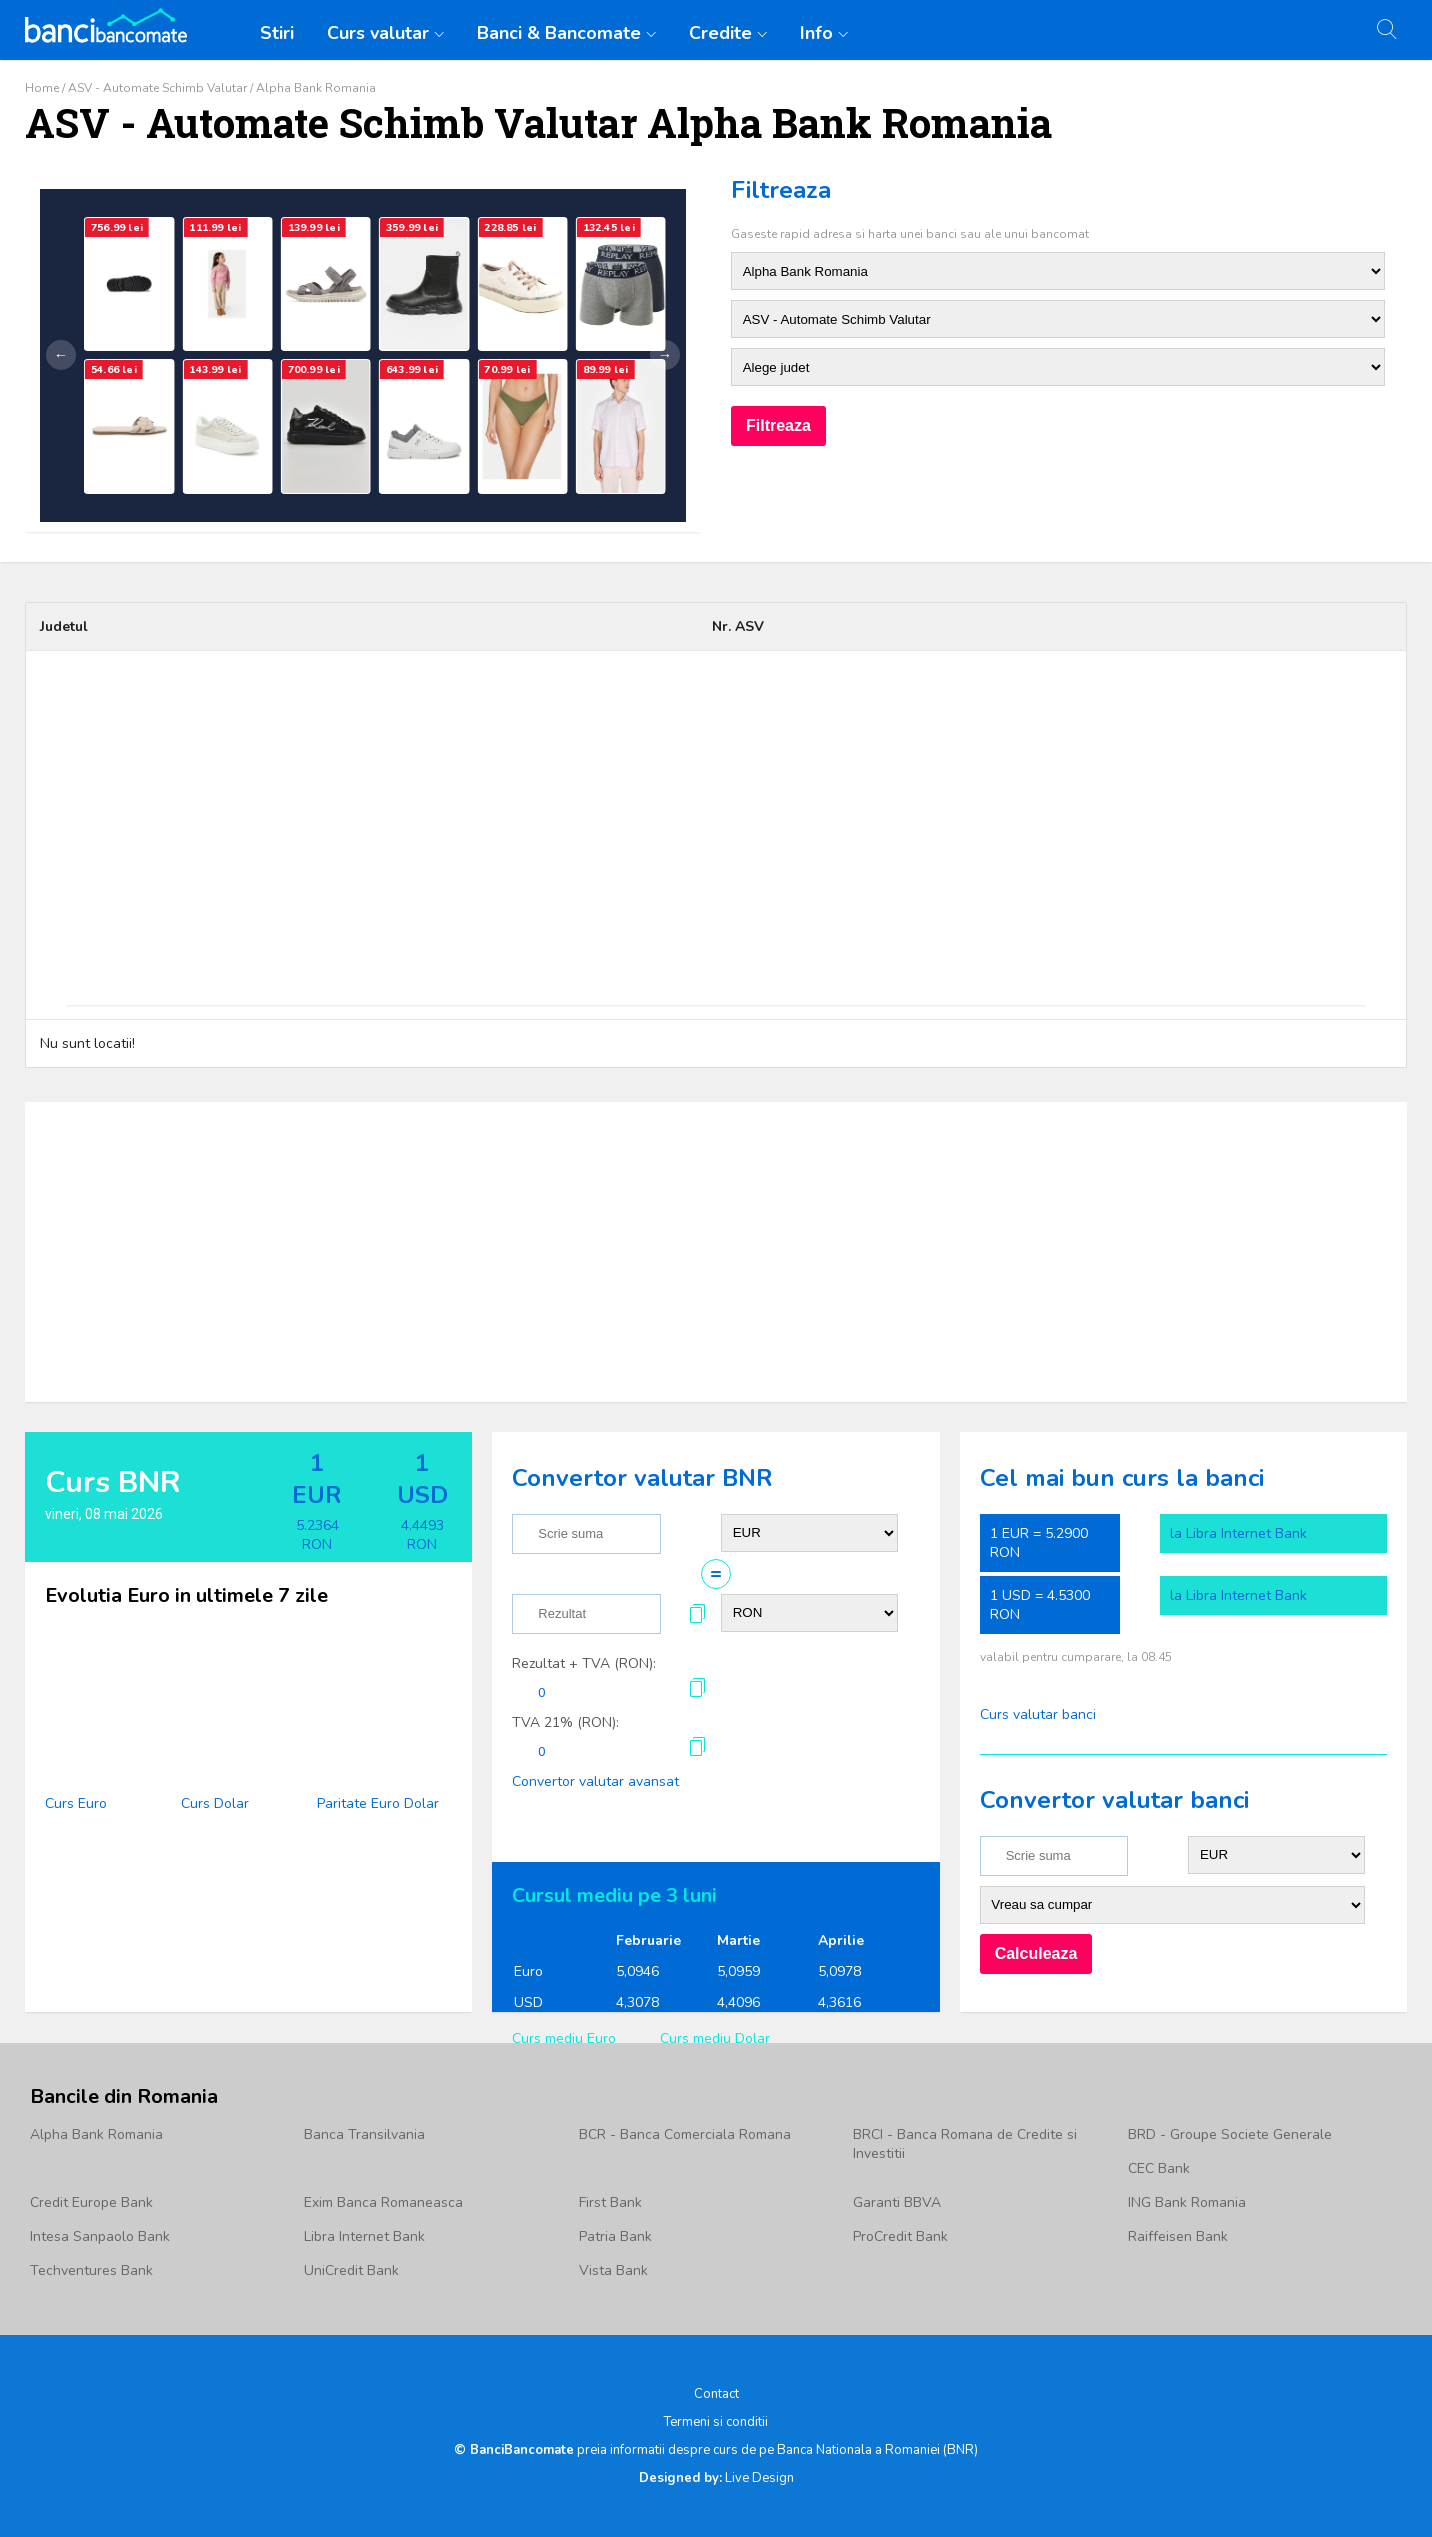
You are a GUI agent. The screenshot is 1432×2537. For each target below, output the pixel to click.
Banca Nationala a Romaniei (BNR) (877, 2450)
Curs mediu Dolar (715, 2038)
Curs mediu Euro (564, 2038)
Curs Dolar (215, 1803)
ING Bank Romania (1187, 2202)
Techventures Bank (91, 2270)
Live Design (716, 2478)
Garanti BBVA (897, 2202)
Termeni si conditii (716, 2422)
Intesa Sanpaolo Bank (100, 2236)
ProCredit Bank (900, 2236)
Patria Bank (615, 2236)
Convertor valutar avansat (595, 1781)
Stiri (277, 33)
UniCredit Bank (351, 2270)
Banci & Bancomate (559, 33)
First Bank (610, 2202)
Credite (720, 33)
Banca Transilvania (364, 2134)
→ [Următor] (665, 355)
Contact (716, 2394)
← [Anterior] (61, 355)
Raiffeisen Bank (1178, 2236)
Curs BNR (113, 1482)
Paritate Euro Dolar (378, 1803)
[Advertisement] (716, 835)
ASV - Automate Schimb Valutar (157, 88)
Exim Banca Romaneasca (383, 2202)
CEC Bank (1159, 2168)
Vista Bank (613, 2270)
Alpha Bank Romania (96, 2134)
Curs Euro (76, 1803)
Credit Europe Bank (91, 2202)
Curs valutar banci (1038, 1714)
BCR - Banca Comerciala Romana (685, 2134)
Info (816, 33)
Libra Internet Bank (364, 2236)
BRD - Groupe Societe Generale (1230, 2134)
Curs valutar (378, 33)
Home (42, 88)
